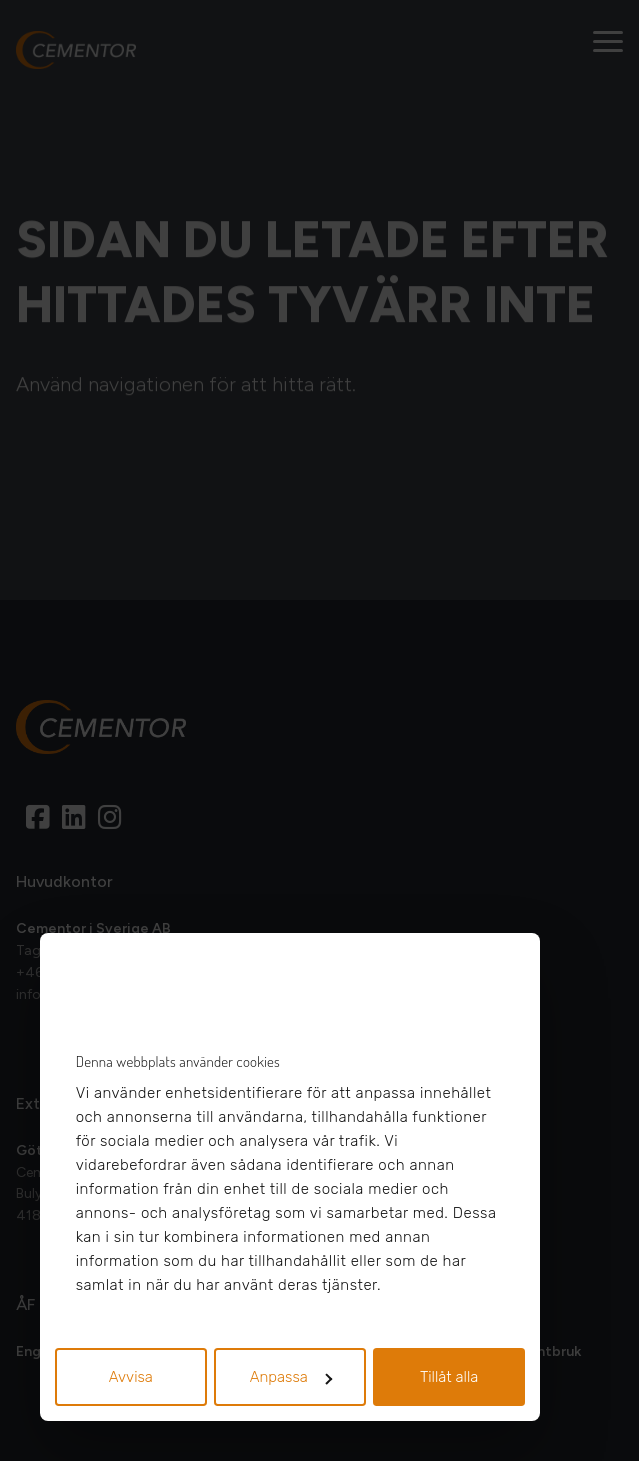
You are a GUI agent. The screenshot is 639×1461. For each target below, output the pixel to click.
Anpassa (291, 1377)
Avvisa (131, 1377)
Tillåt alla (449, 1377)
